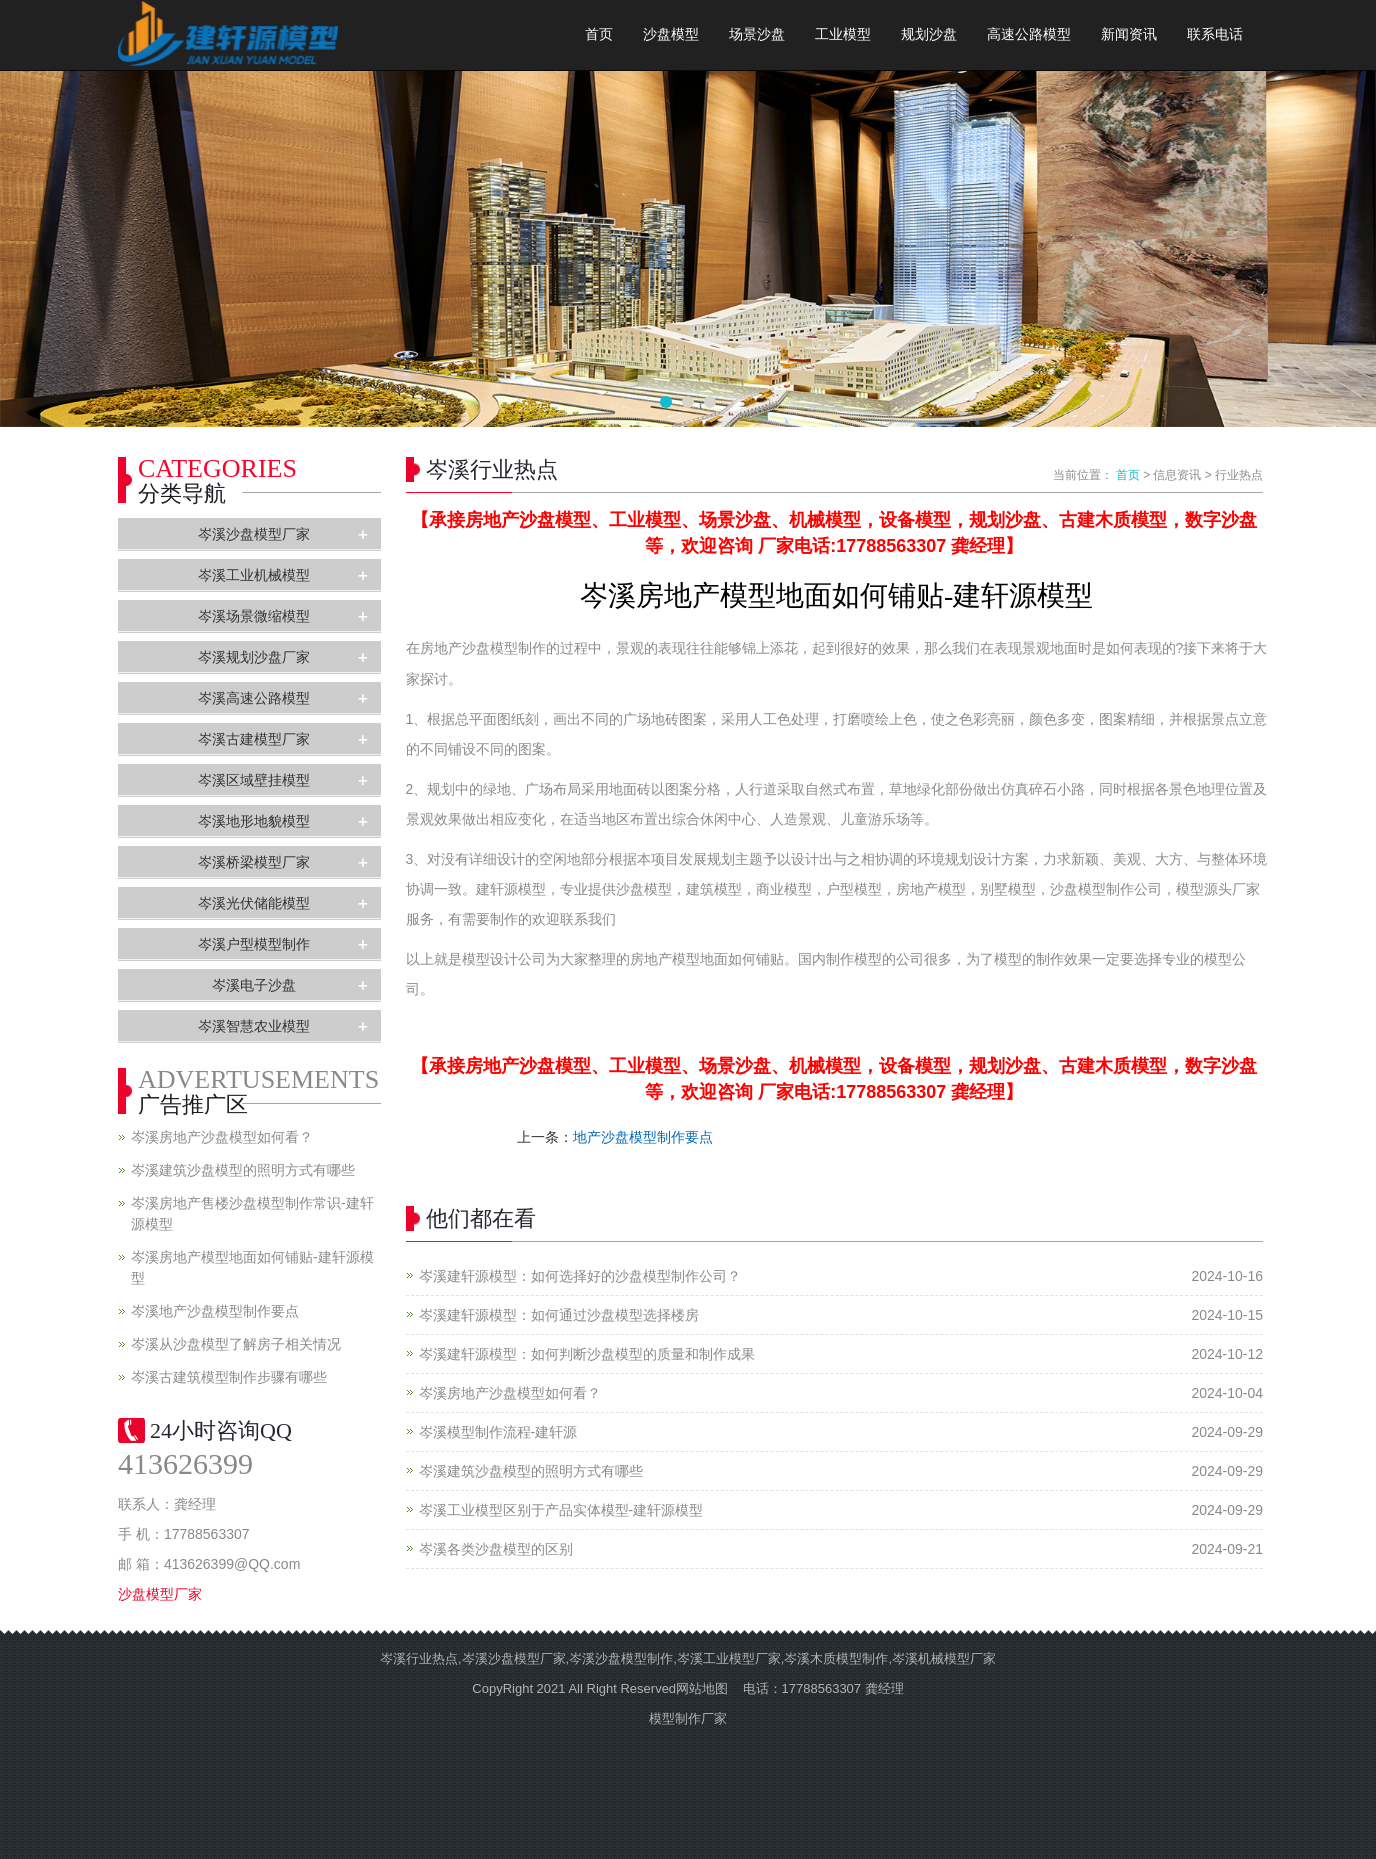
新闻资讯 (1129, 34)
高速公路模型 (1029, 34)
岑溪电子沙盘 (254, 985)
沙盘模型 (671, 34)
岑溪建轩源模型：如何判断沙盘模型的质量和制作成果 (587, 1354)
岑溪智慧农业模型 (254, 1026)
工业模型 (843, 34)
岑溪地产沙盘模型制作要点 (215, 1311)
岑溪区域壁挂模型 (254, 780)
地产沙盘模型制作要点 (643, 1137)
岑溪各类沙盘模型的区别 (496, 1549)
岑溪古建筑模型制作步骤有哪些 (229, 1377)
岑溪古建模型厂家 (254, 739)
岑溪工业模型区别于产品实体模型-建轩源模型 (561, 1510)
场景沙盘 (757, 34)
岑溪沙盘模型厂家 (254, 534)
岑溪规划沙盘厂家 (254, 657)
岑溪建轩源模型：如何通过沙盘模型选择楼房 (559, 1315)
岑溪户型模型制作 (254, 944)
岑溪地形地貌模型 (254, 821)
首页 (599, 34)
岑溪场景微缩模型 (254, 616)
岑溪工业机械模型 (254, 575)
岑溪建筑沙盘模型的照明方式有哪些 (531, 1471)
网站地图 (702, 1688)
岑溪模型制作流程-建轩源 (498, 1432)
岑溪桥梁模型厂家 (254, 862)
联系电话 (1215, 34)
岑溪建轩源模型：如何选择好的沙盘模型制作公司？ (580, 1276)
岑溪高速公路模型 (254, 698)
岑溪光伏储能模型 (254, 903)
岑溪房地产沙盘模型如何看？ (510, 1393)
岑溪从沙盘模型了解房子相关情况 (236, 1344)
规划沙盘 (929, 34)
